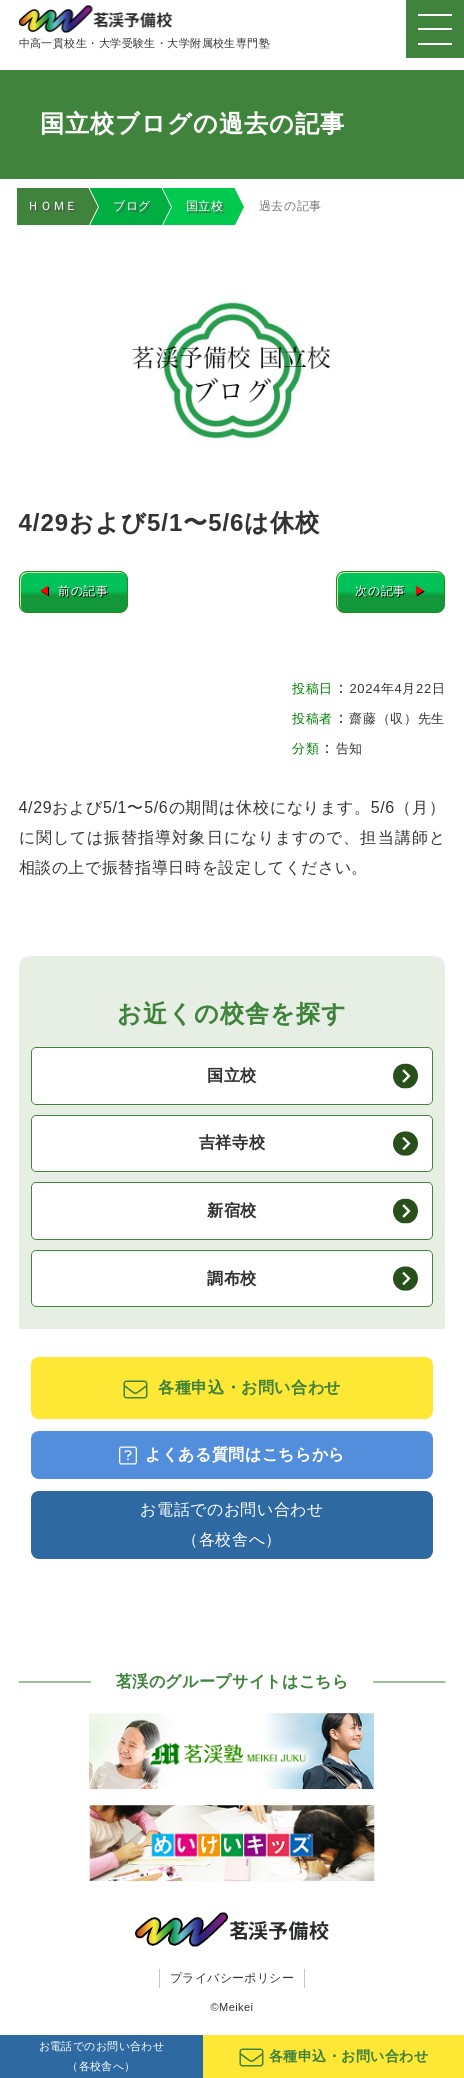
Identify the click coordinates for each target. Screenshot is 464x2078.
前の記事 (74, 592)
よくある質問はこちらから (232, 1456)
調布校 (312, 1280)
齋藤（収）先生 (396, 719)
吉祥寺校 (308, 1145)
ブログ (132, 206)
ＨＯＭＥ (52, 206)
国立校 (205, 206)
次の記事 (389, 592)
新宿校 (312, 1212)
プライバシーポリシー (232, 1979)
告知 (349, 749)
